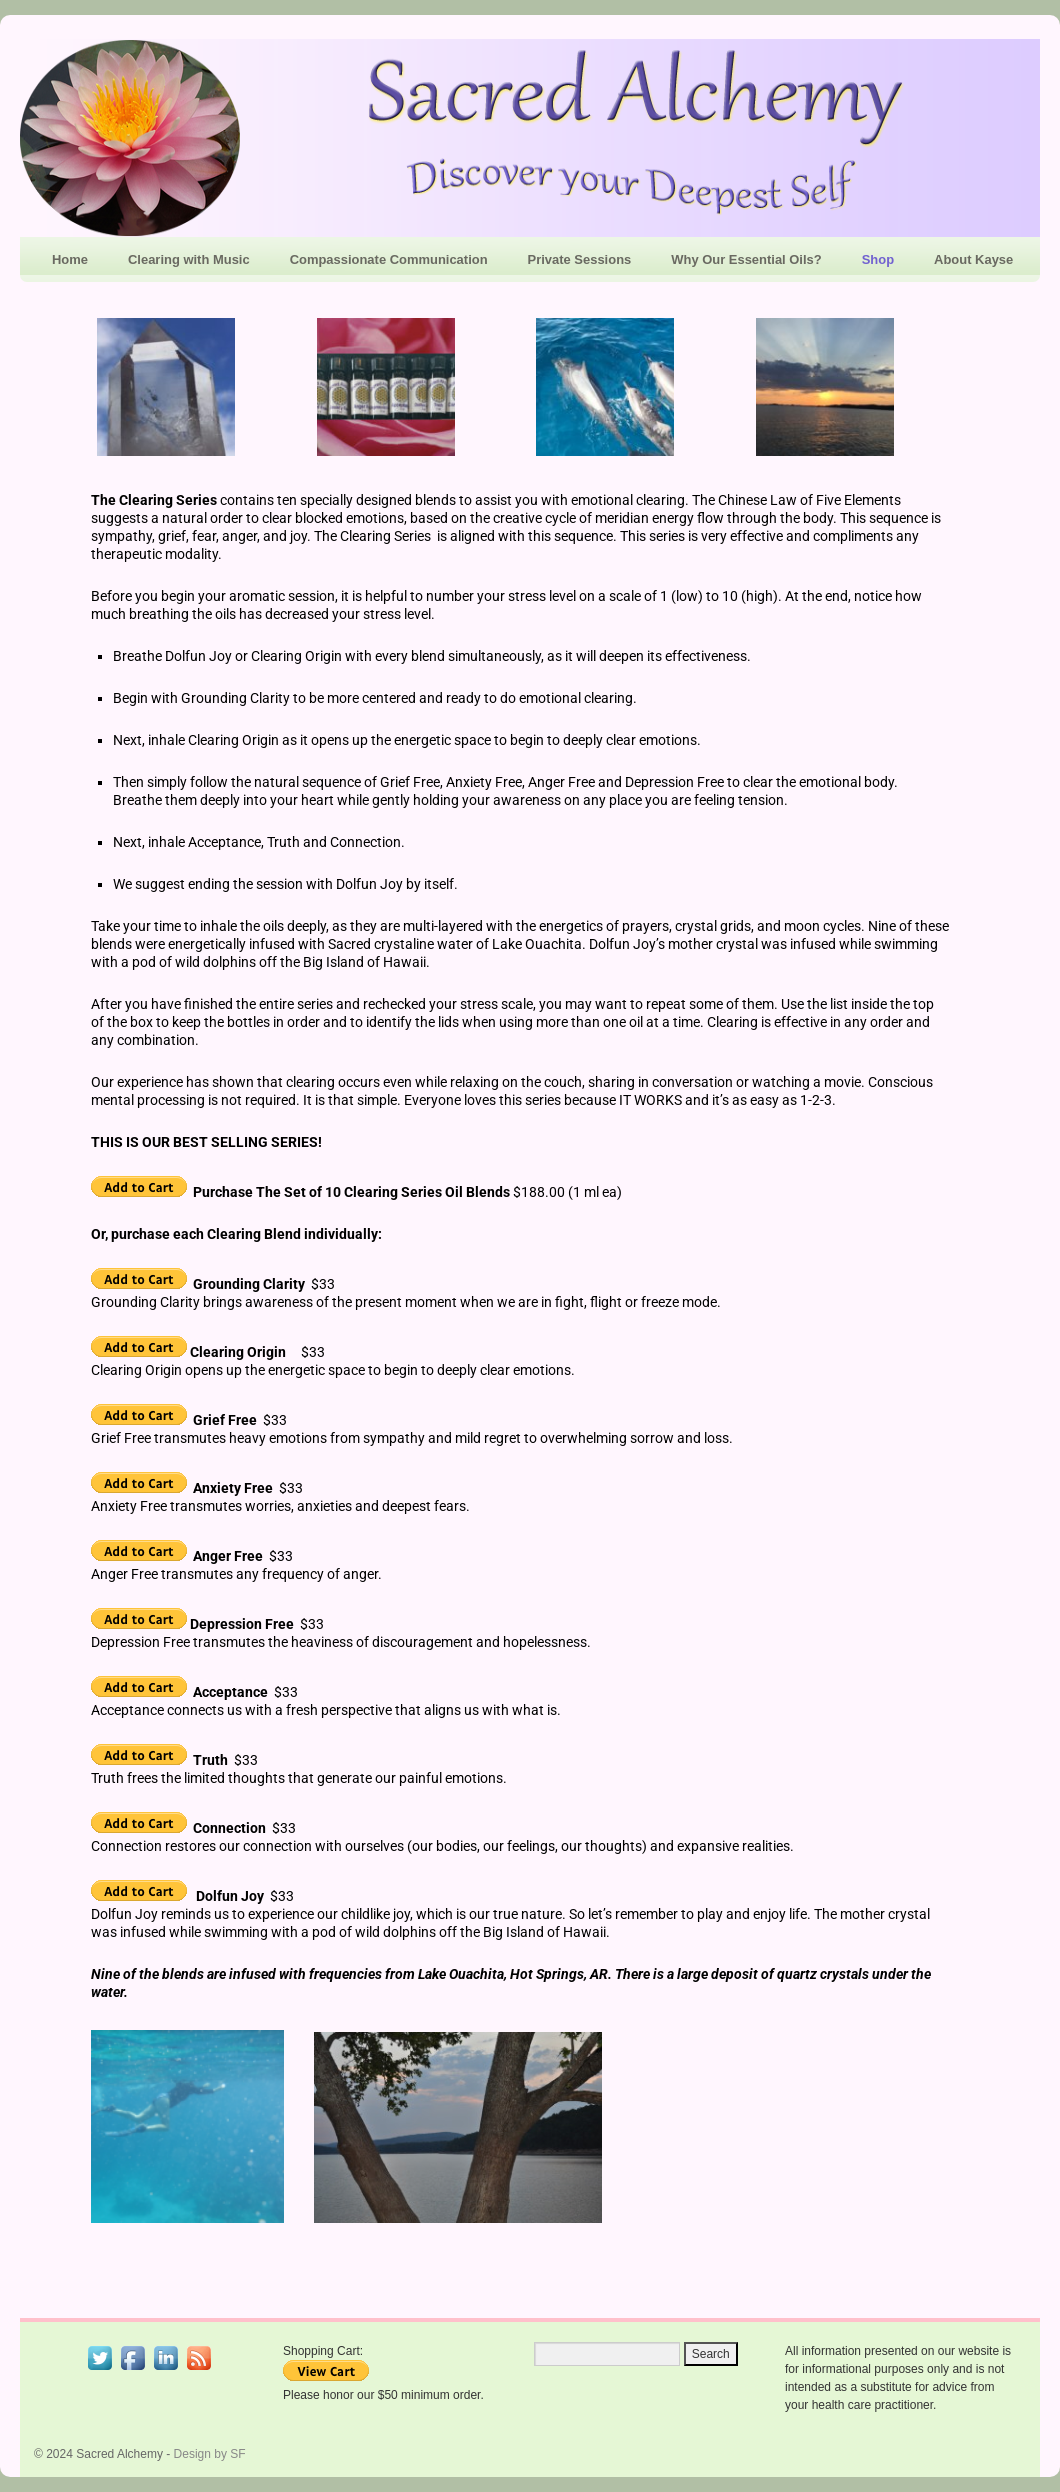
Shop (878, 259)
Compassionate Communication (389, 259)
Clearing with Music (189, 259)
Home (70, 259)
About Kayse (973, 259)
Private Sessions (580, 259)
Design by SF (210, 2454)
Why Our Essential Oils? (746, 259)
